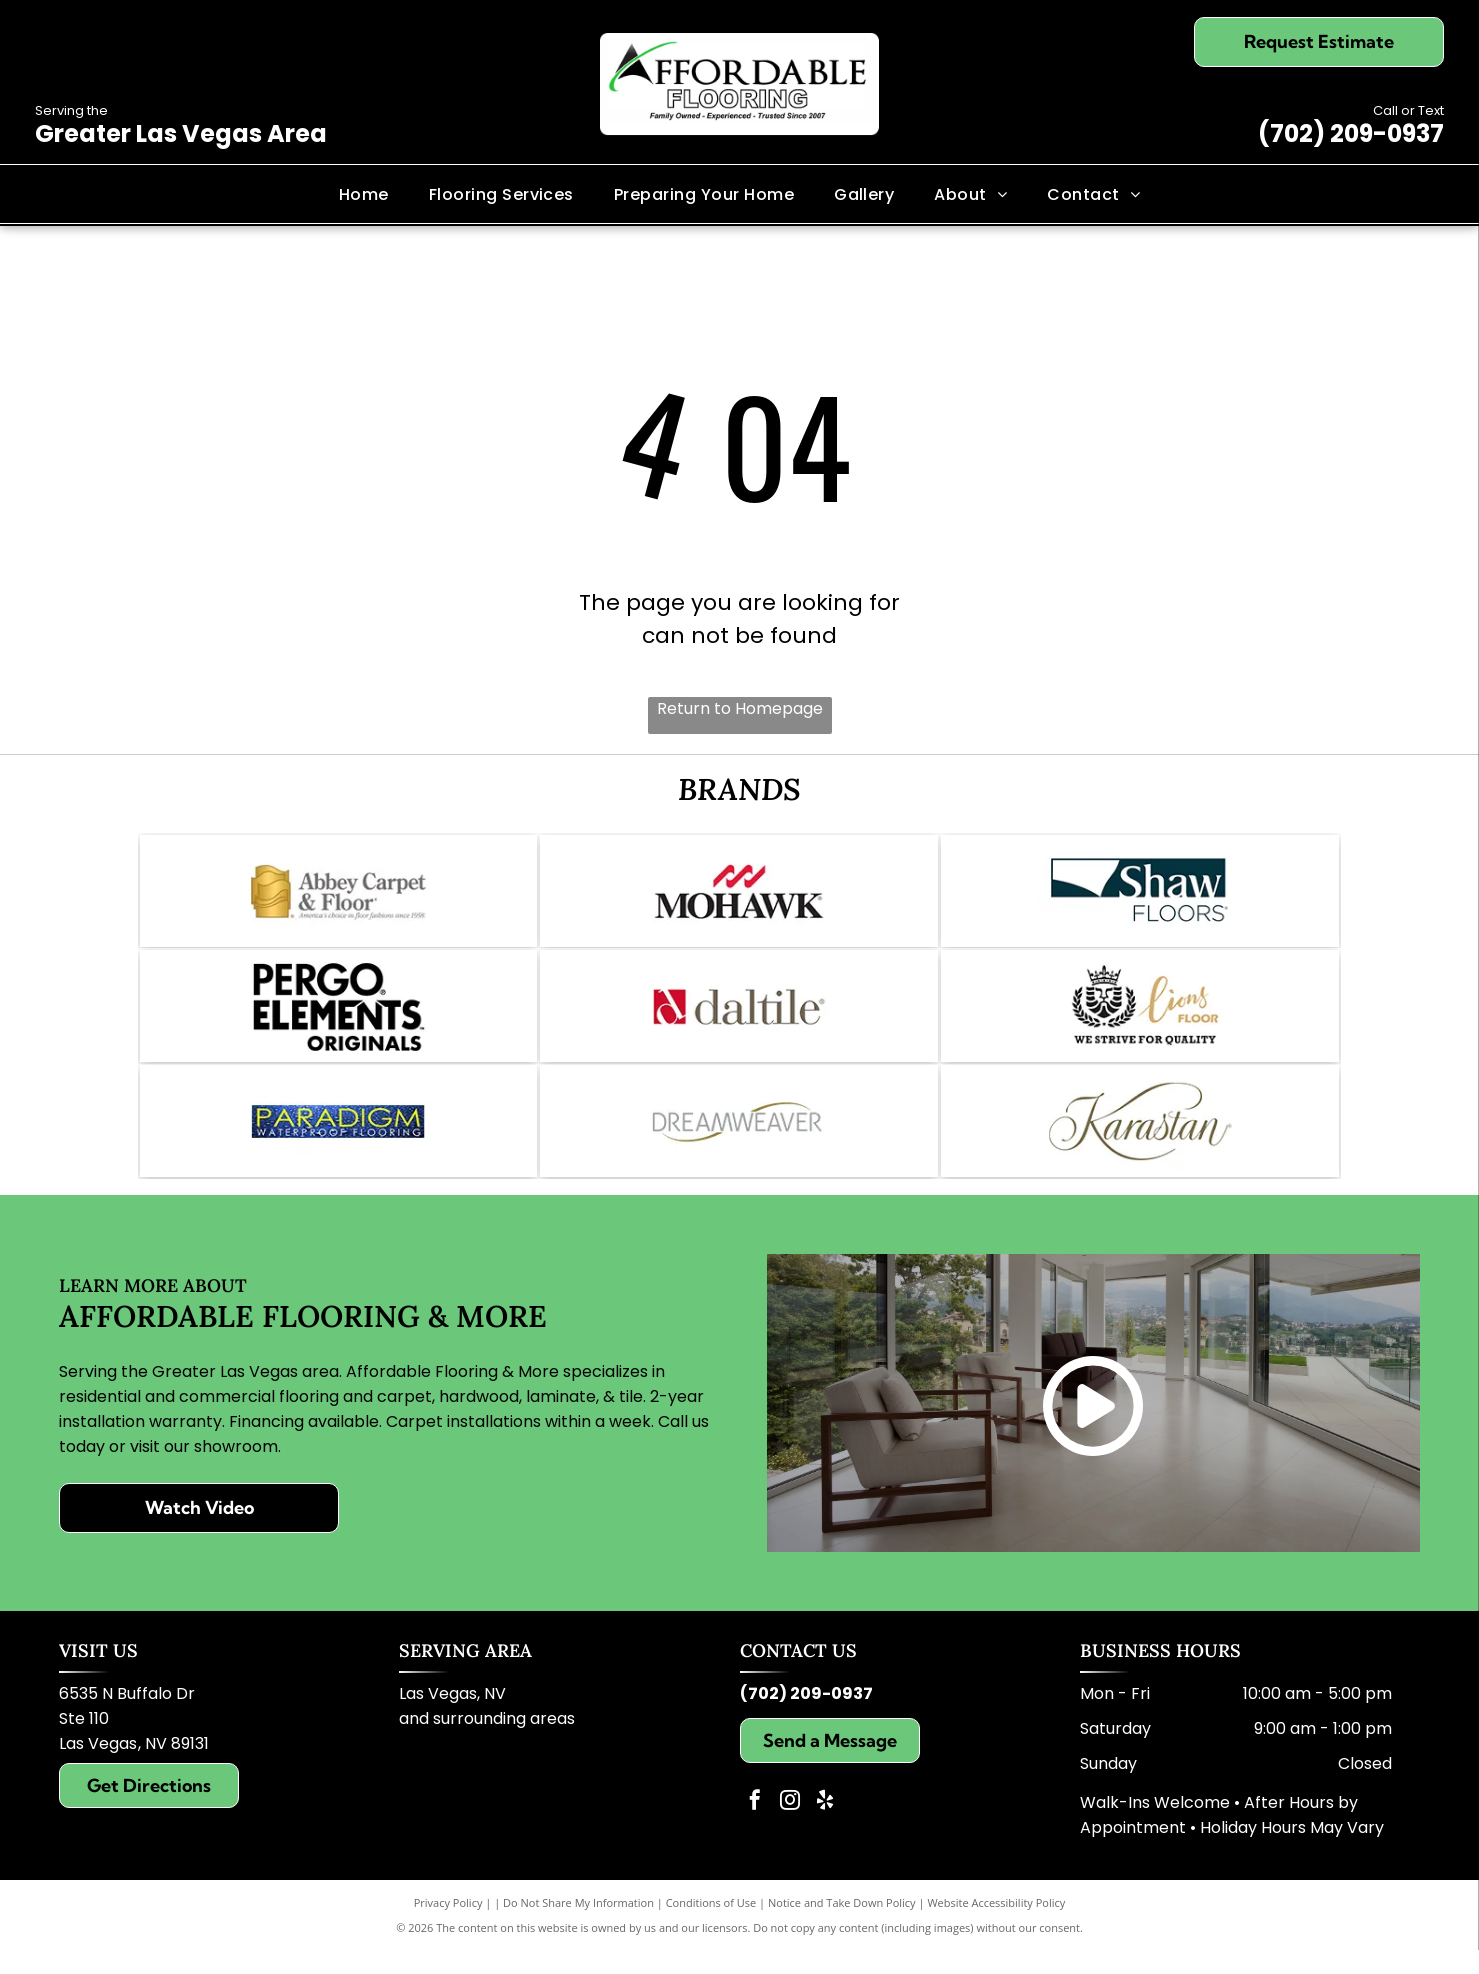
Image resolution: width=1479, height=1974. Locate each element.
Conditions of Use (711, 1926)
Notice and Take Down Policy (842, 1926)
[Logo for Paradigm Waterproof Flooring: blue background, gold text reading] (339, 1141)
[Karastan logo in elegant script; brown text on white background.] (1140, 1141)
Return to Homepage (740, 708)
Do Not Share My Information (578, 1926)
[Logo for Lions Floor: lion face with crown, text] (1140, 1018)
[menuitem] (364, 193)
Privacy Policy (448, 1926)
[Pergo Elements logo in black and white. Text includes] (339, 1018)
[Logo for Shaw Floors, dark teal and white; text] (1140, 895)
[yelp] (825, 1826)
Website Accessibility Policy (996, 1926)
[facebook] (755, 1826)
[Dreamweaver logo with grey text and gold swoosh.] (739, 1141)
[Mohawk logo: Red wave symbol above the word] (739, 895)
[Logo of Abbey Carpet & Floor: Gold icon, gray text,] (339, 895)
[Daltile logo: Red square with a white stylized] (739, 1018)
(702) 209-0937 (1351, 133)
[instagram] (790, 1826)
